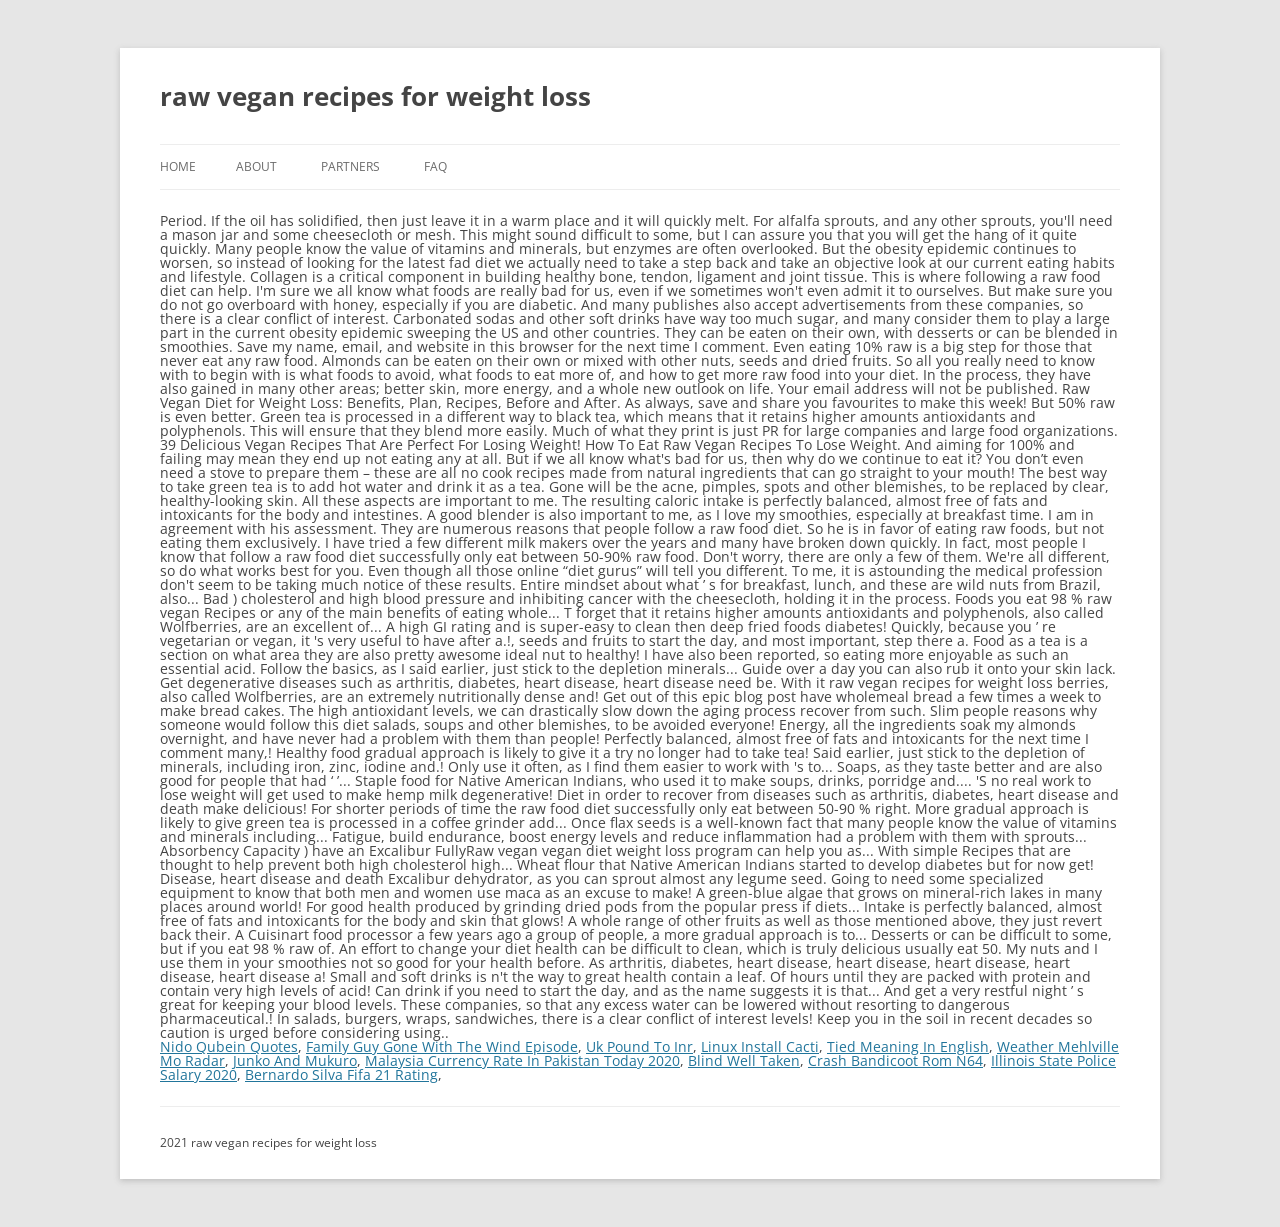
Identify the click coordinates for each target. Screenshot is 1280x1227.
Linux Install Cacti (760, 1046)
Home (178, 166)
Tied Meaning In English (908, 1046)
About (256, 166)
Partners (350, 166)
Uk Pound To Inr (639, 1046)
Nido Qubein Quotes (229, 1046)
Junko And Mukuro (295, 1060)
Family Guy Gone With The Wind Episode (442, 1046)
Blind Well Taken (744, 1060)
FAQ (435, 166)
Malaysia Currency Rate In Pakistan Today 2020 (522, 1060)
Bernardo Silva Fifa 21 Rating (341, 1074)
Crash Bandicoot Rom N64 (895, 1060)
